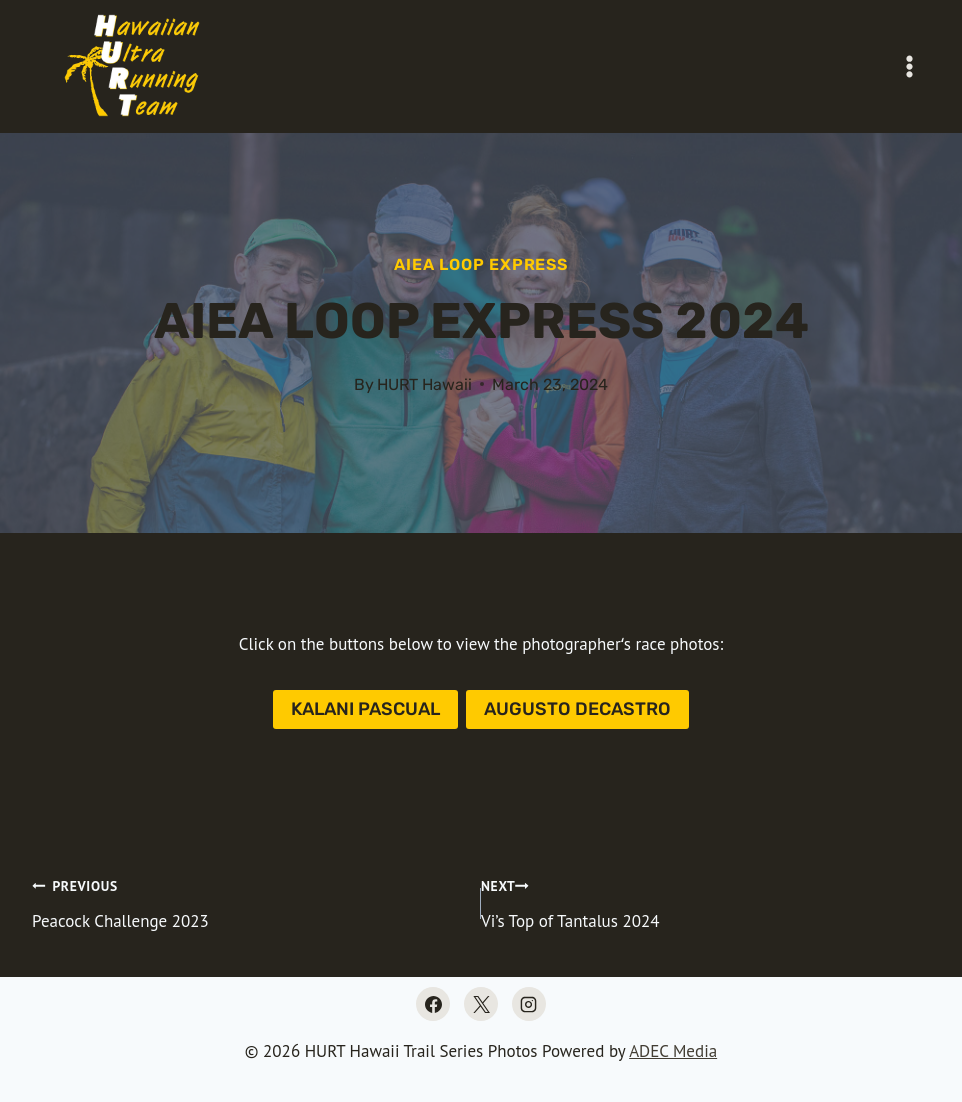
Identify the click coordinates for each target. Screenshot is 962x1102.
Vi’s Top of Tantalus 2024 (705, 902)
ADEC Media (673, 1051)
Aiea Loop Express (481, 264)
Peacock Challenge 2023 (248, 902)
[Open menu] (909, 66)
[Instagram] (529, 1004)
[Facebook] (433, 1004)
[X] (481, 1004)
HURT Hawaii (424, 384)
